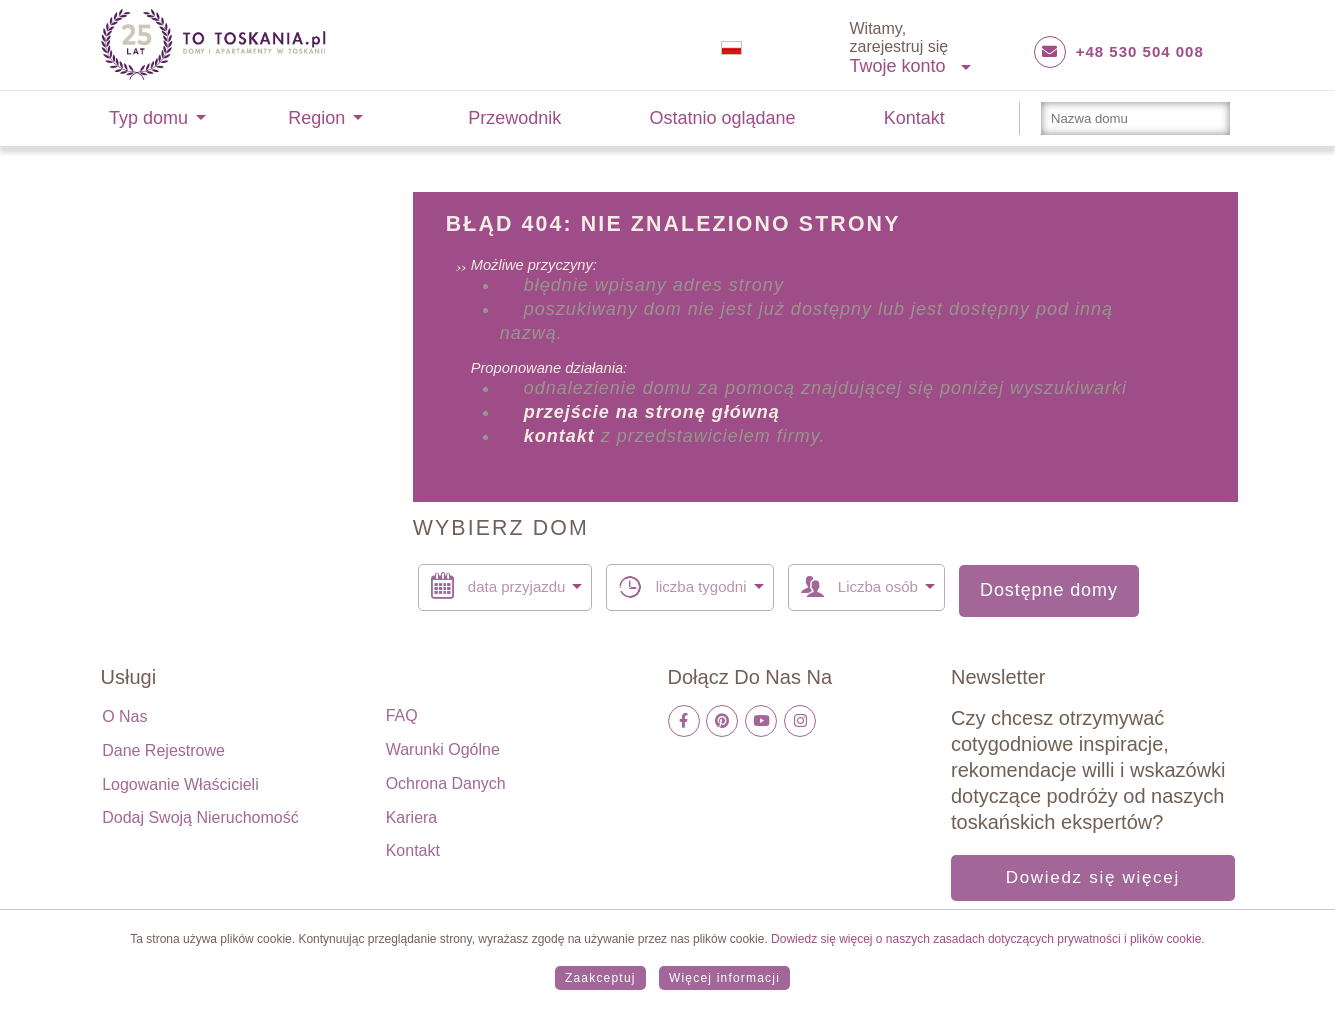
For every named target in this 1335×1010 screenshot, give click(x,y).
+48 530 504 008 (1140, 51)
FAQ (402, 715)
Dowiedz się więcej (1093, 877)
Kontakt (914, 118)
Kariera (412, 817)
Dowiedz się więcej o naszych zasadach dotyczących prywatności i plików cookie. (986, 939)
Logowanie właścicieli (180, 784)
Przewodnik (514, 118)
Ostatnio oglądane (723, 118)
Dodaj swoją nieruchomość (200, 817)
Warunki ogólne (443, 749)
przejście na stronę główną (652, 412)
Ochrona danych (446, 783)
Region (316, 118)
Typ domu (148, 118)
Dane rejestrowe (163, 750)
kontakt (559, 436)
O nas (124, 716)
